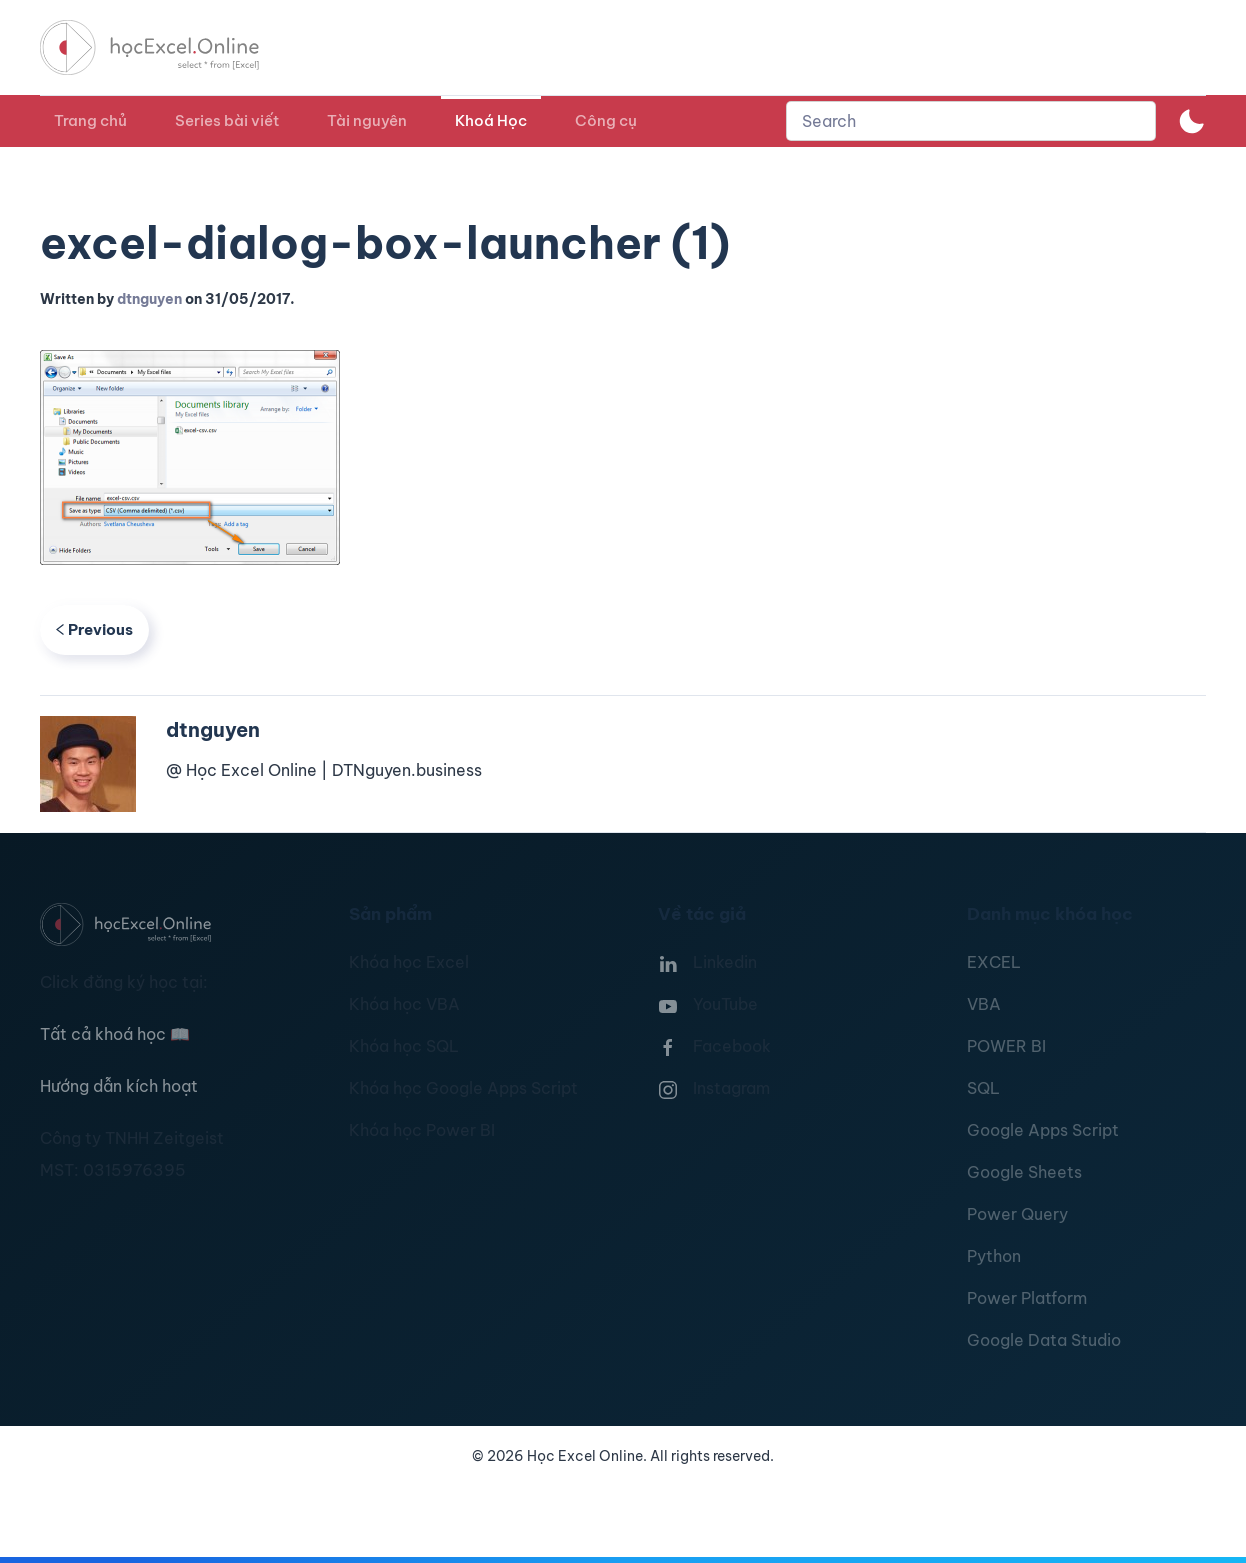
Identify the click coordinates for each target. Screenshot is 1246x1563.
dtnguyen (149, 299)
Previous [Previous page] (94, 629)
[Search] (971, 121)
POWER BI (1006, 1046)
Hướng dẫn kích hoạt (119, 1086)
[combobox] (971, 121)
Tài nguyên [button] (367, 120)
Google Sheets (1024, 1172)
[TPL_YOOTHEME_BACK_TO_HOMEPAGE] (168, 47)
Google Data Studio (1044, 1340)
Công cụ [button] (606, 120)
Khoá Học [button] (491, 120)
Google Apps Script (1043, 1130)
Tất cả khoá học (115, 1034)
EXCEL (994, 962)
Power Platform (1027, 1298)
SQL (983, 1088)
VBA (984, 1004)
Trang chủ (90, 120)
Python (994, 1256)
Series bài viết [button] (227, 120)
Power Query (1017, 1214)
